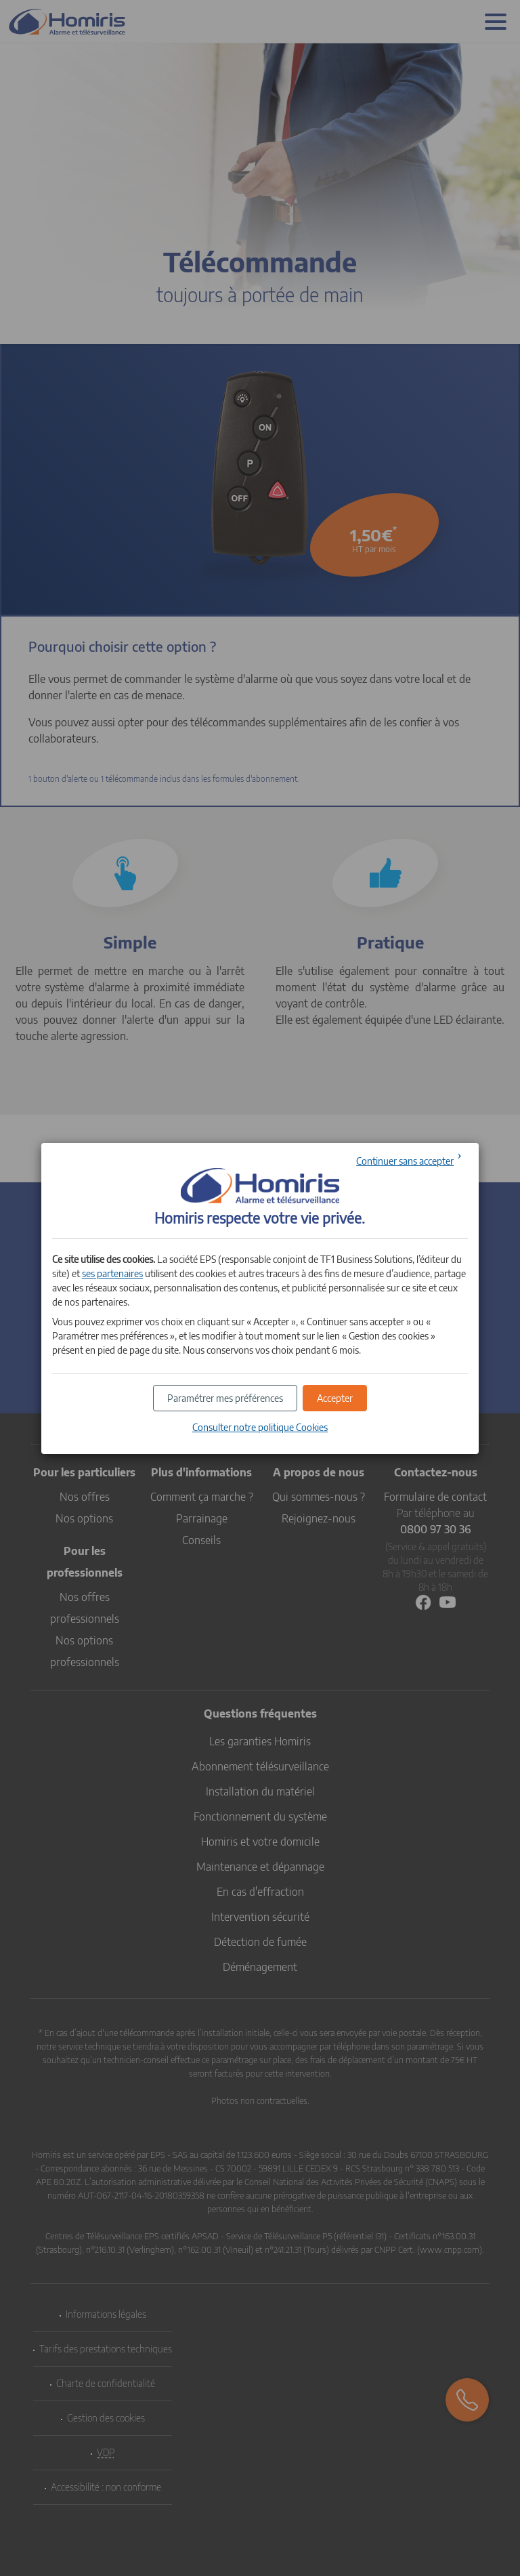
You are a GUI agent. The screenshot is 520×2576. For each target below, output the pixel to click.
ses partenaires (112, 1273)
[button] (335, 1398)
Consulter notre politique (260, 1427)
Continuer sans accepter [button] (405, 1161)
